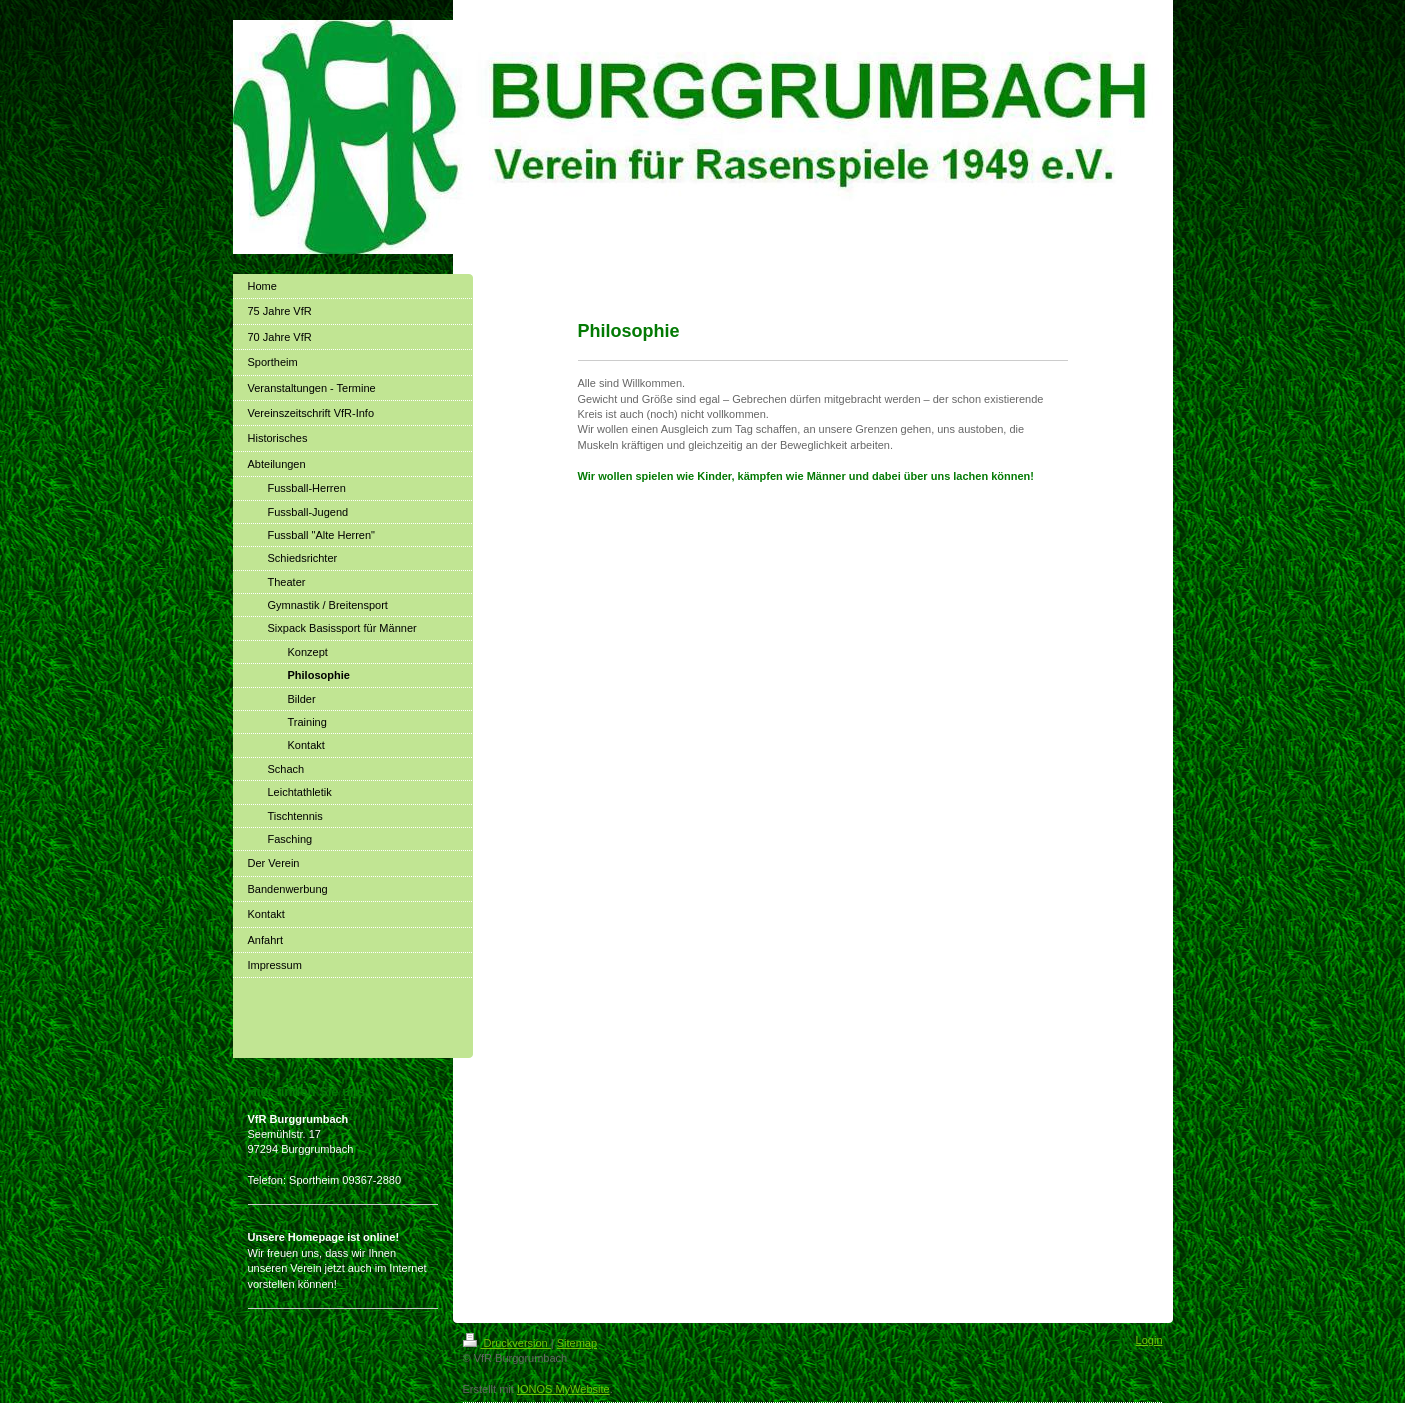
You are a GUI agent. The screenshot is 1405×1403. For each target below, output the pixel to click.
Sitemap (577, 1343)
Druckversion (507, 1343)
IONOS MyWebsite (563, 1389)
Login (1149, 1340)
